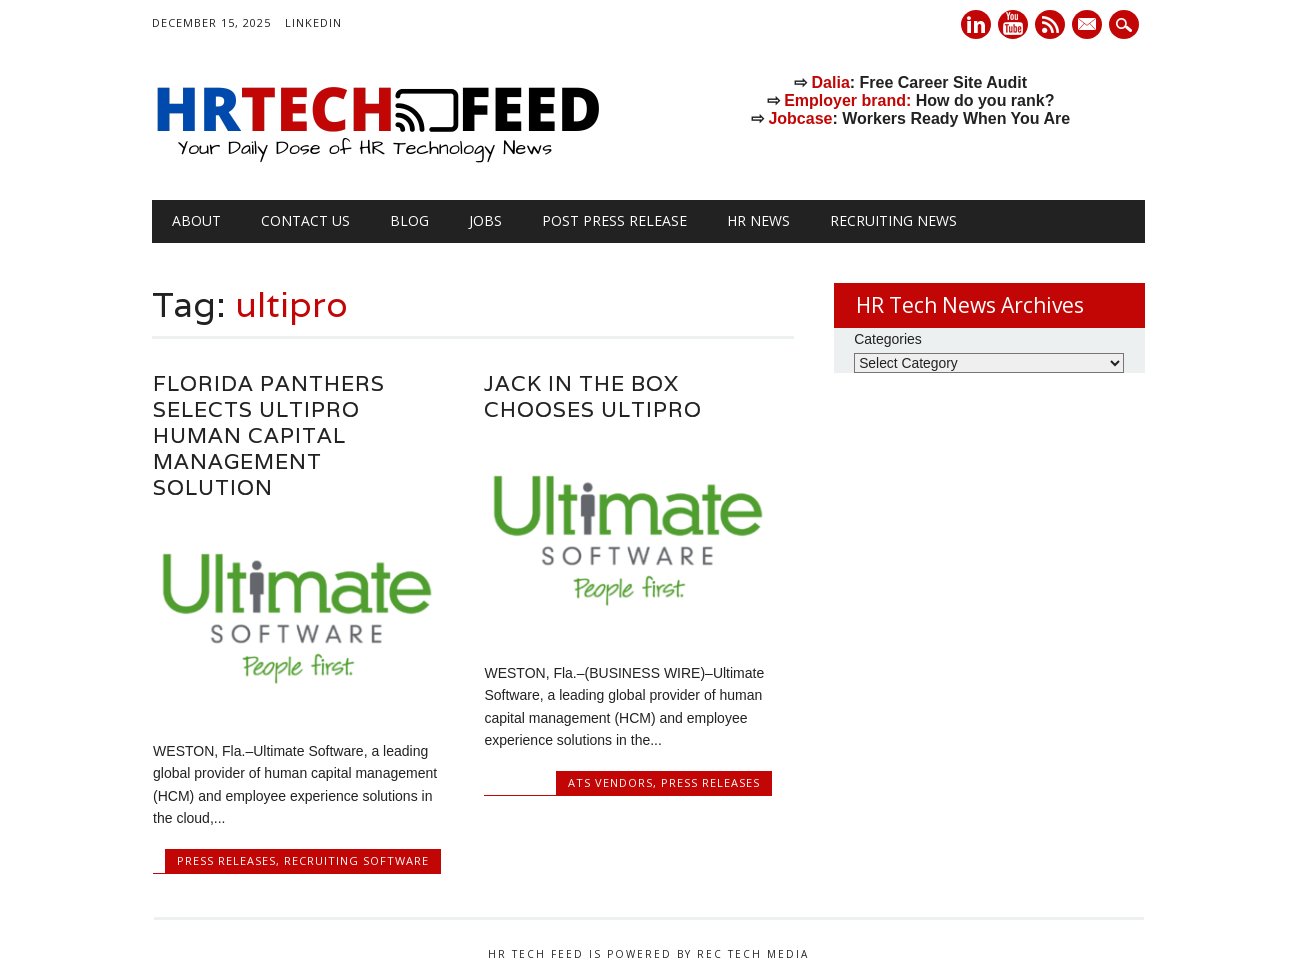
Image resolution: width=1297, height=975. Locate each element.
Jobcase (800, 118)
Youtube (1013, 24)
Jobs (485, 220)
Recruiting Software (356, 860)
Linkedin (976, 24)
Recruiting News (893, 220)
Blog (409, 220)
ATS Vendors (610, 782)
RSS (1050, 24)
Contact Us (305, 220)
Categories (888, 339)
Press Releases (226, 860)
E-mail (1089, 26)
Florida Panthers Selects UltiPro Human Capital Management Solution (269, 435)
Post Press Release (614, 220)
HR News (758, 220)
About (196, 220)
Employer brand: (847, 100)
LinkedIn (313, 22)
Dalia (831, 82)
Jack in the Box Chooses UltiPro (593, 396)
